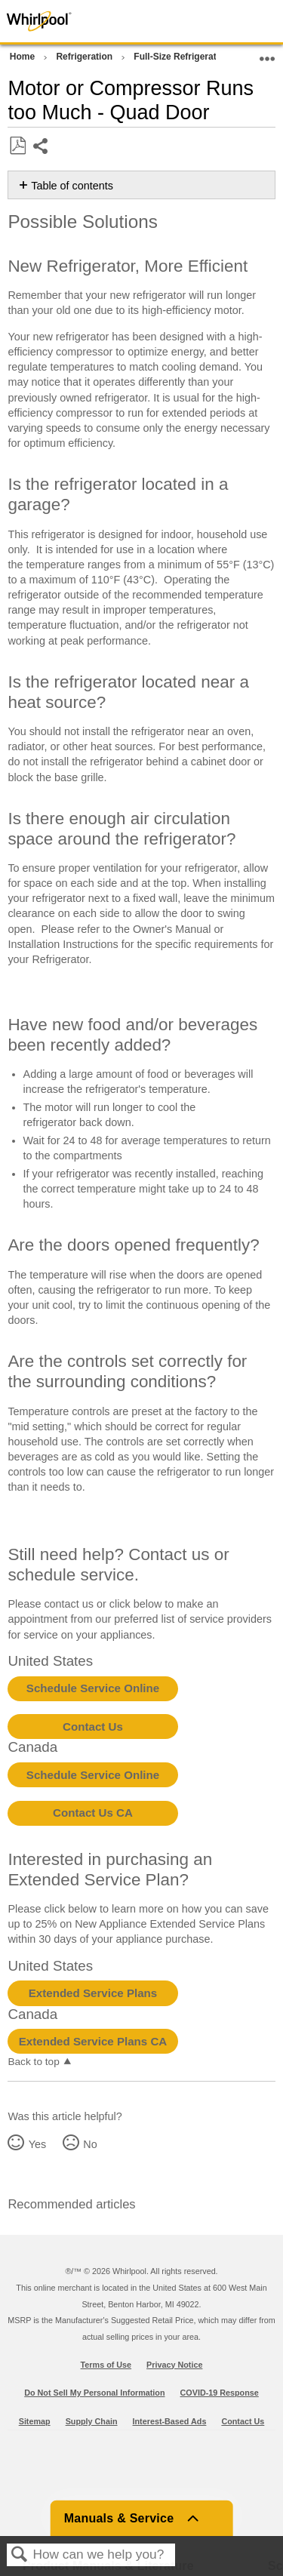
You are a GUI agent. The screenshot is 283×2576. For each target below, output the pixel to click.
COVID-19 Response (219, 2392)
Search (19, 2555)
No (90, 2144)
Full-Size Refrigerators (183, 56)
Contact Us (93, 1726)
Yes (37, 2144)
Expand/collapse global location (267, 54)
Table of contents (72, 186)
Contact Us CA (93, 1812)
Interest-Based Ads (170, 2421)
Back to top (33, 2061)
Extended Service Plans (93, 1993)
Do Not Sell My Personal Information (94, 2392)
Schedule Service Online (92, 1688)
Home (24, 56)
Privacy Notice (174, 2364)
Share (41, 147)
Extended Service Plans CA (93, 2041)
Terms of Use (106, 2364)
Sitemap (35, 2421)
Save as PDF (17, 146)
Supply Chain (92, 2421)
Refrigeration (85, 56)
